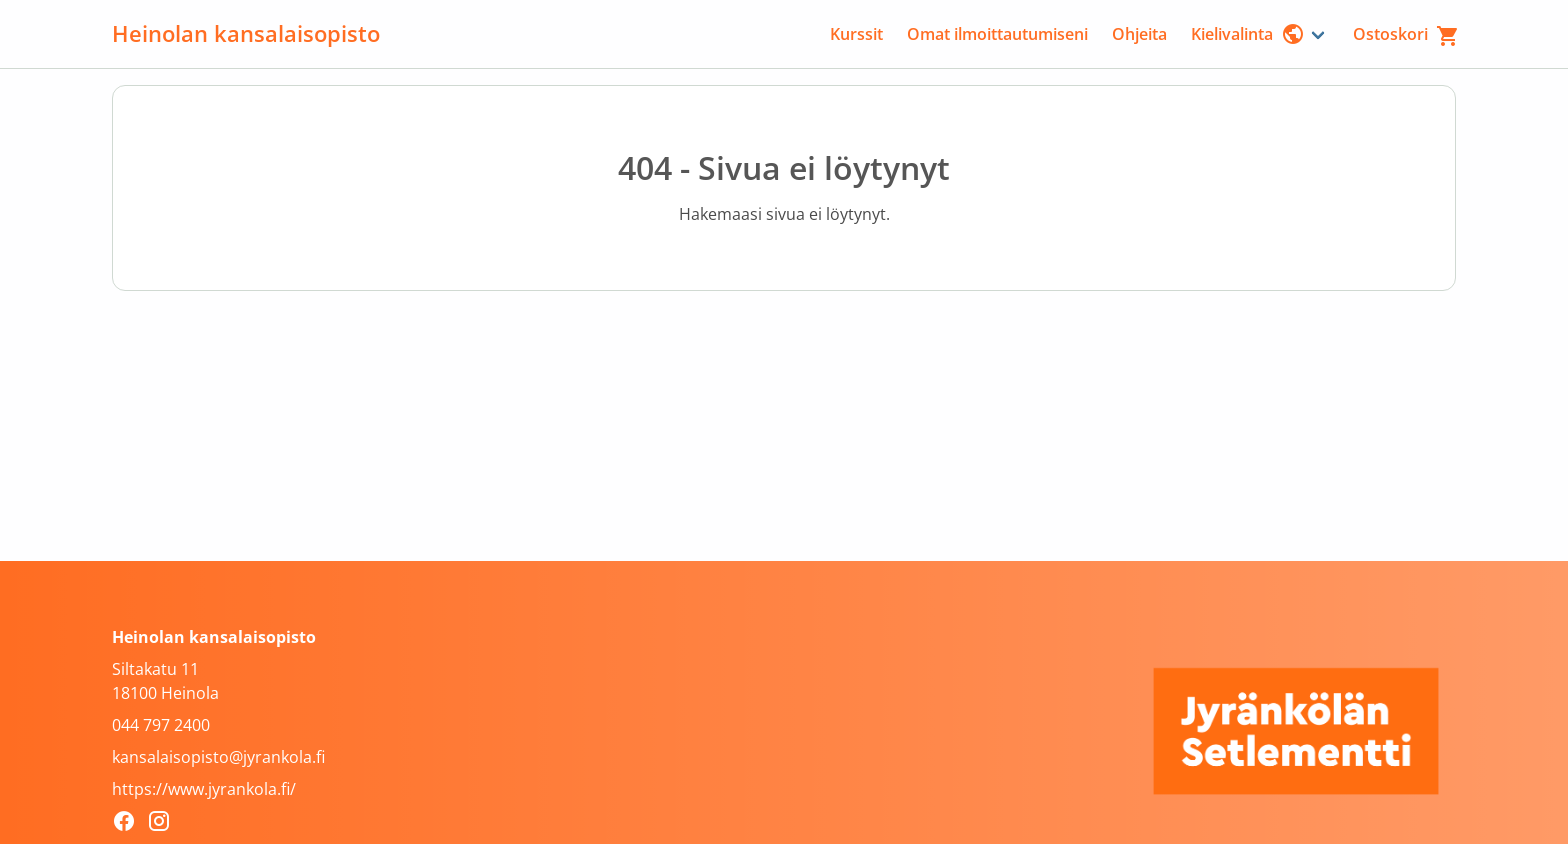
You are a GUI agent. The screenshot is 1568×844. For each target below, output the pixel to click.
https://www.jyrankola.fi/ (204, 789)
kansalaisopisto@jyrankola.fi (218, 757)
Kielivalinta (1248, 34)
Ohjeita (1139, 34)
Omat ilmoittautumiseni (997, 34)
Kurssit (856, 34)
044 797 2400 (161, 725)
